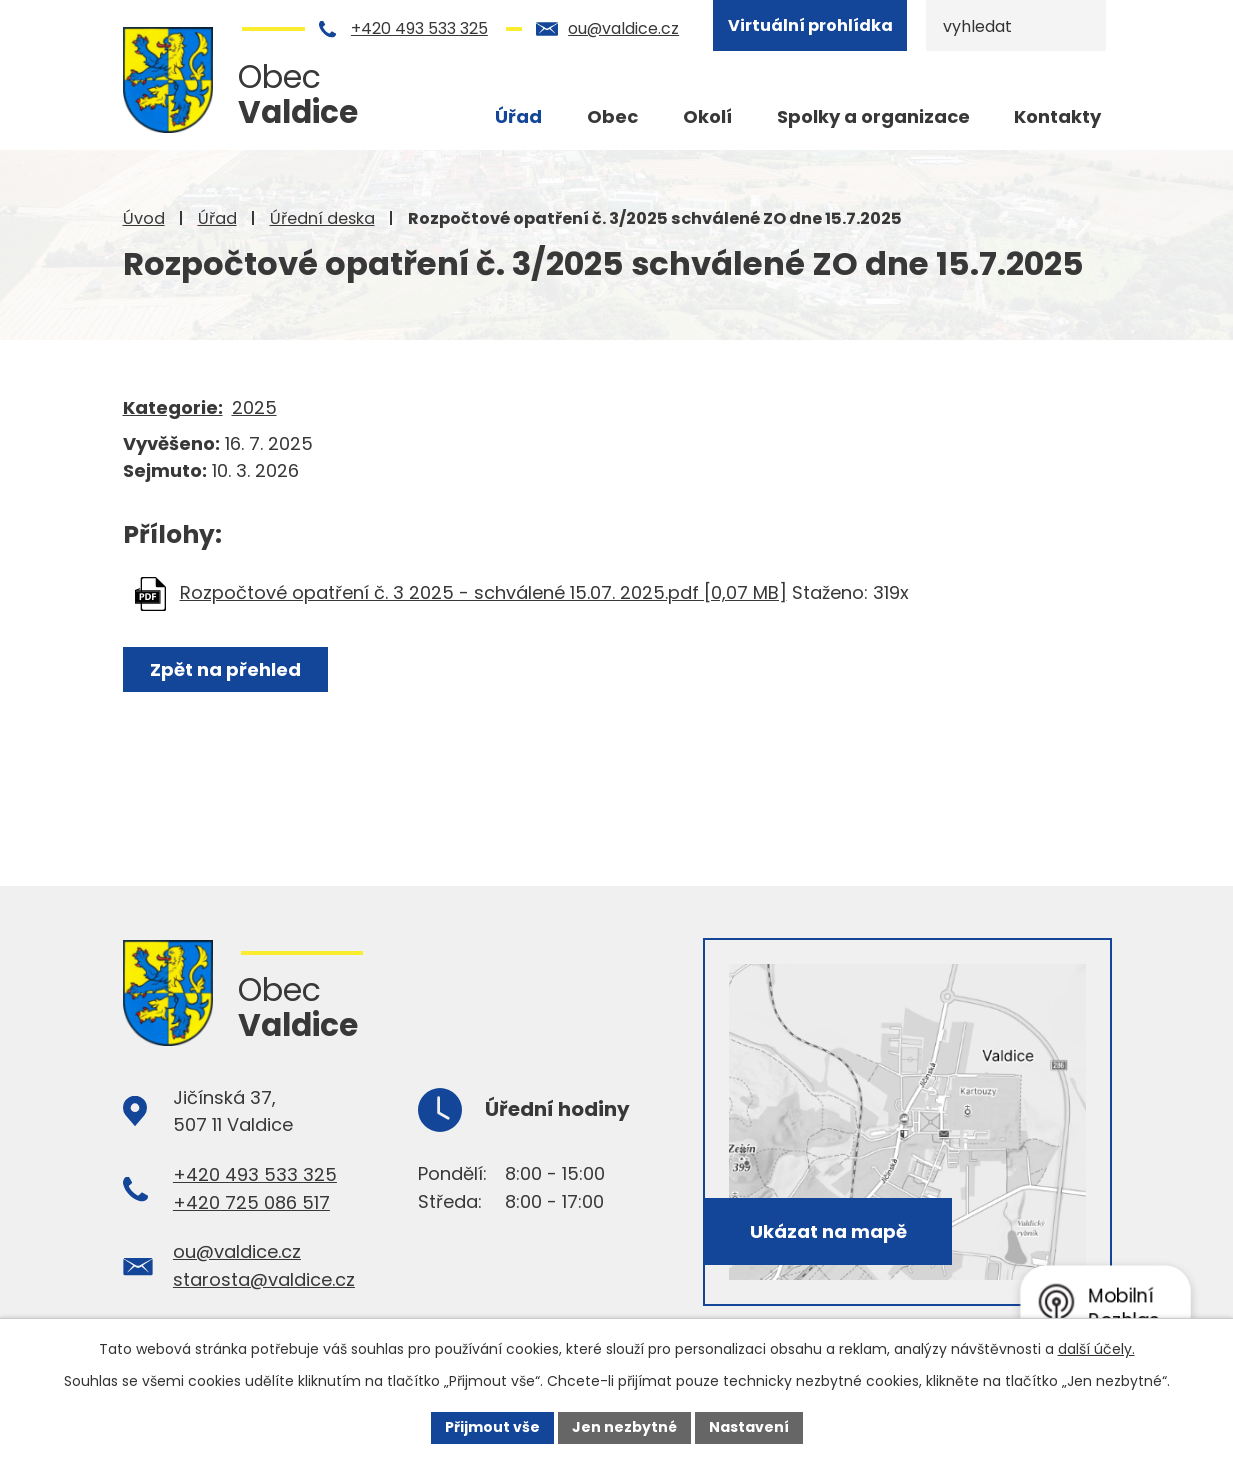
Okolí (707, 116)
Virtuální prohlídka (810, 25)
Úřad (217, 218)
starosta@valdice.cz (264, 1279)
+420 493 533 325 (419, 28)
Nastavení (749, 1427)
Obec (612, 116)
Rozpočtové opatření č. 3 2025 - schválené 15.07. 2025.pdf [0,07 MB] (483, 592)
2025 (254, 407)
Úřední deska (322, 218)
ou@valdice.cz (623, 28)
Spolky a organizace (873, 116)
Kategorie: (173, 407)
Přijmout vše (492, 1427)
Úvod (144, 218)
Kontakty (1057, 116)
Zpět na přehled (225, 669)
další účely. (1096, 1349)
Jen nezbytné (624, 1427)
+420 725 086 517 (251, 1202)
